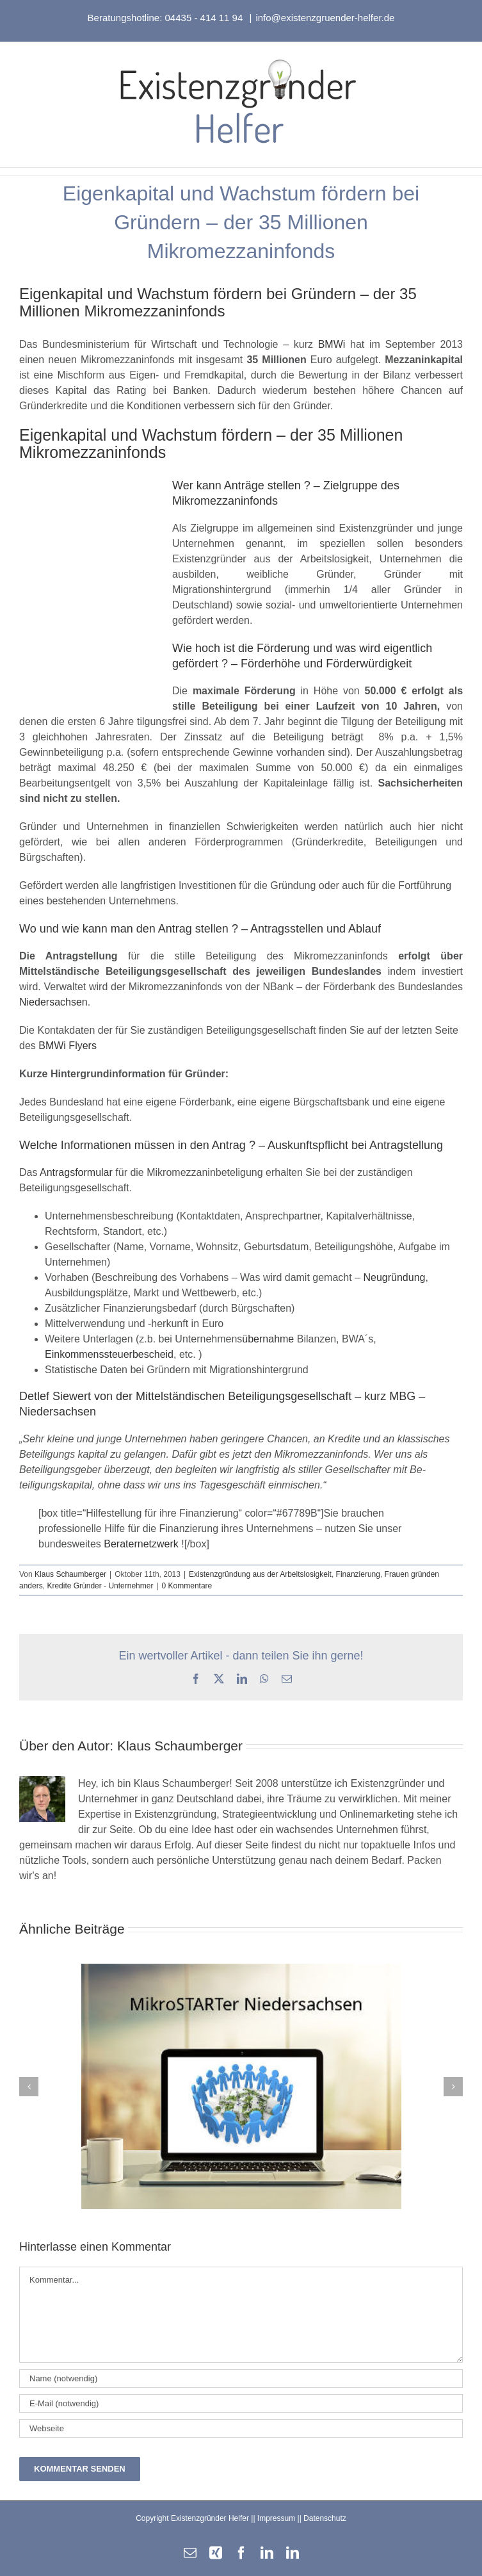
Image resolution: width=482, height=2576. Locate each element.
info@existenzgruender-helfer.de (324, 17)
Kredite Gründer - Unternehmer (100, 1585)
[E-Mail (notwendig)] (241, 2403)
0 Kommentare (187, 1585)
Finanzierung (358, 1574)
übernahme (268, 1338)
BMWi (332, 344)
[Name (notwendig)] (241, 2378)
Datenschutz (324, 2518)
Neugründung (394, 1277)
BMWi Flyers (67, 1045)
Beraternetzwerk (141, 1543)
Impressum (276, 2518)
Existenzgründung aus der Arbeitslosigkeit (260, 1574)
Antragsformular (76, 1172)
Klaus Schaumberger (70, 1574)
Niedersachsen (53, 1002)
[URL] (241, 2428)
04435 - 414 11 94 (205, 17)
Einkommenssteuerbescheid (109, 1354)
